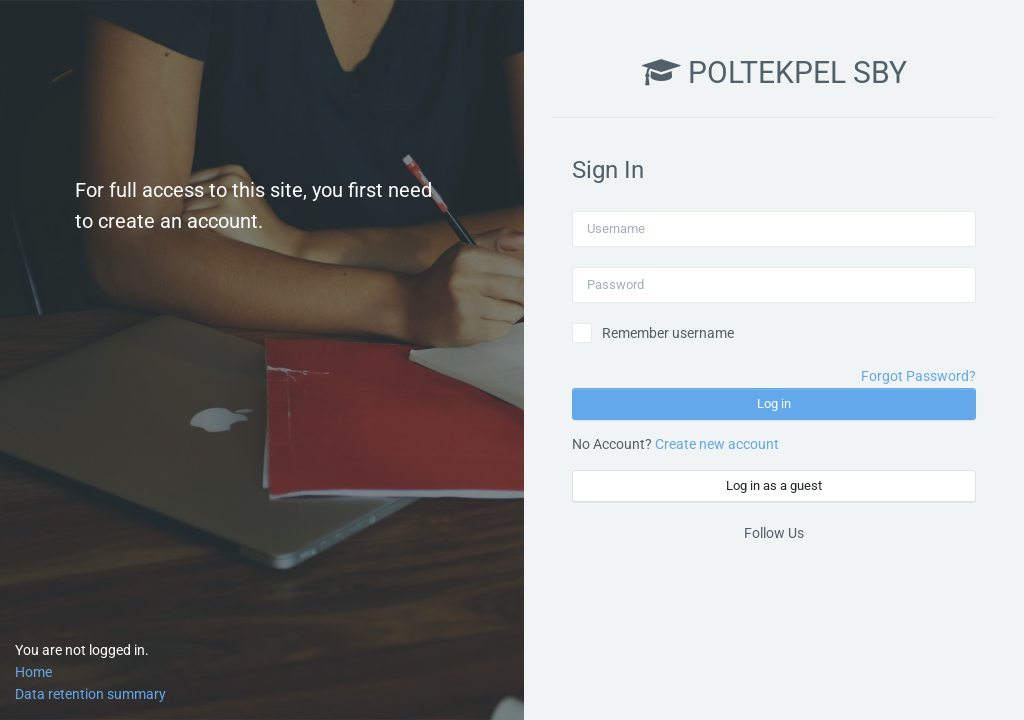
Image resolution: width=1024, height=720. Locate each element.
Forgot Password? (918, 376)
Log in (774, 403)
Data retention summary (90, 694)
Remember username (668, 333)
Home (33, 672)
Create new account (717, 444)
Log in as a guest (774, 485)
